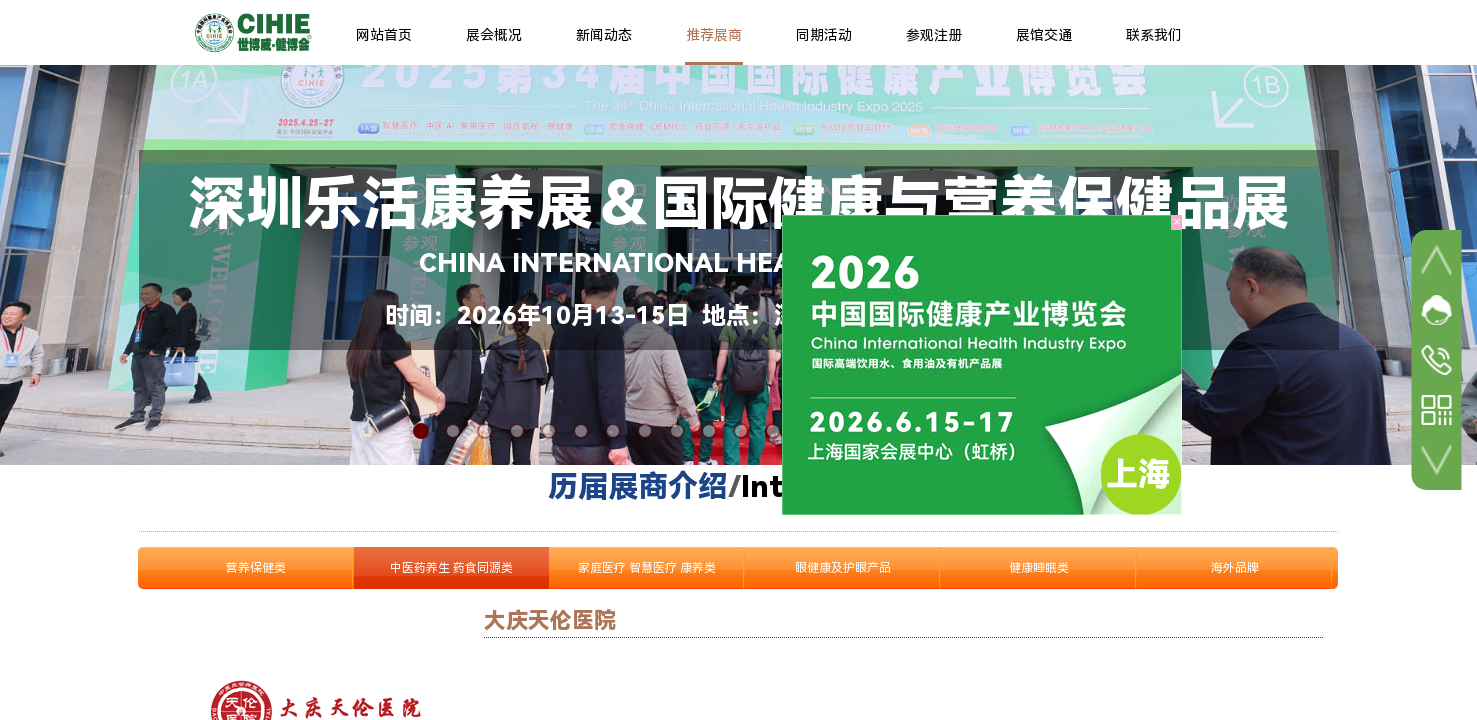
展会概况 (494, 35)
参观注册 (934, 35)
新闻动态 (604, 35)
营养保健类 (256, 568)
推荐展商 (714, 35)
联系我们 (1154, 35)
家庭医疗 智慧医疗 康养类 (647, 568)
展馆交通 (1044, 35)
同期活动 (824, 35)
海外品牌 (1235, 568)
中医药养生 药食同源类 (451, 568)
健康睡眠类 (1039, 568)
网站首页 (384, 35)
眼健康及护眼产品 (843, 568)
